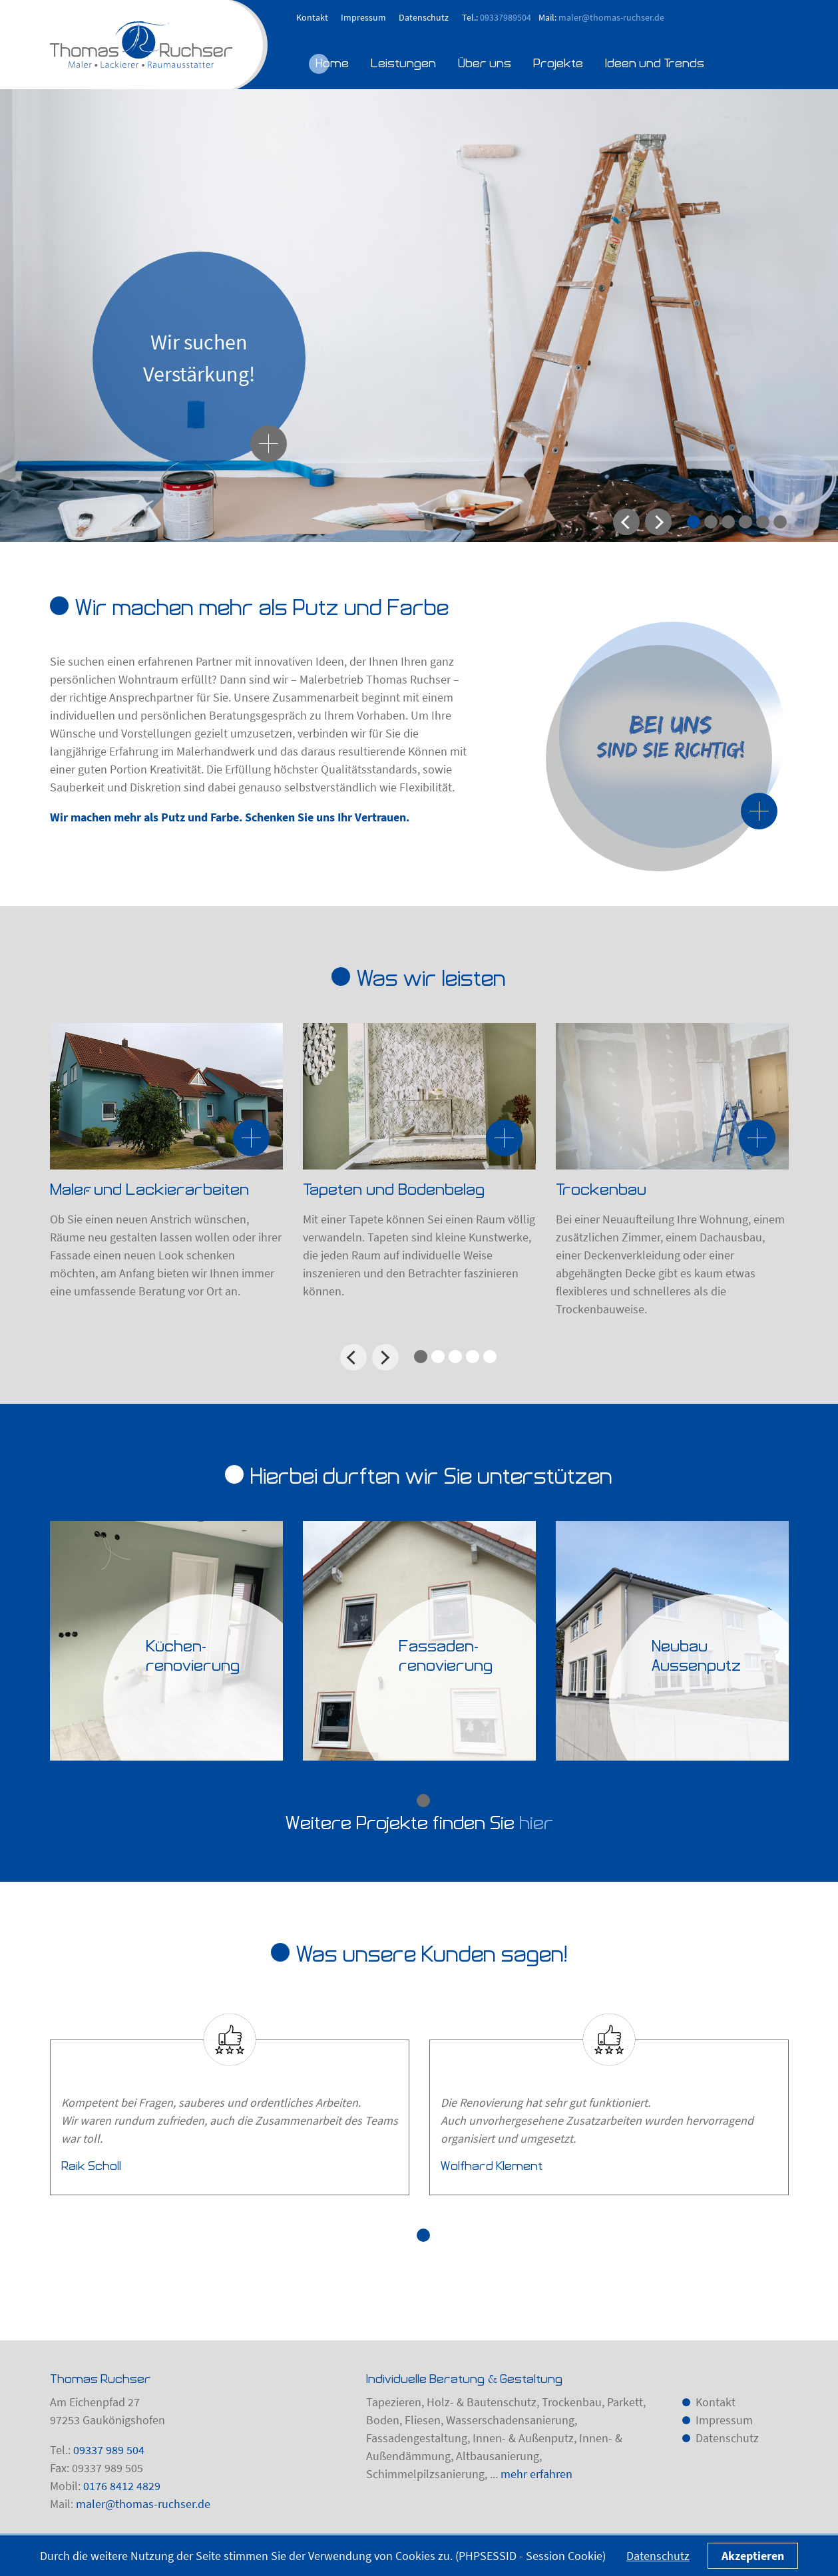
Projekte (558, 63)
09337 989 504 (108, 2450)
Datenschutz (424, 17)
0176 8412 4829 (121, 2485)
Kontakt (312, 17)
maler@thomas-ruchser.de (611, 17)
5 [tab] (762, 522)
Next (658, 522)
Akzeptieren (753, 2555)
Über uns (484, 63)
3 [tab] (728, 522)
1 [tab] (693, 522)
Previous (626, 522)
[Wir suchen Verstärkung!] (268, 443)
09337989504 (505, 17)
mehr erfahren (536, 2473)
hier (536, 1823)
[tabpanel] (419, 315)
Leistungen (403, 63)
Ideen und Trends (654, 63)
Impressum (363, 17)
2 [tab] (711, 522)
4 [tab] (745, 522)
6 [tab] (780, 522)
